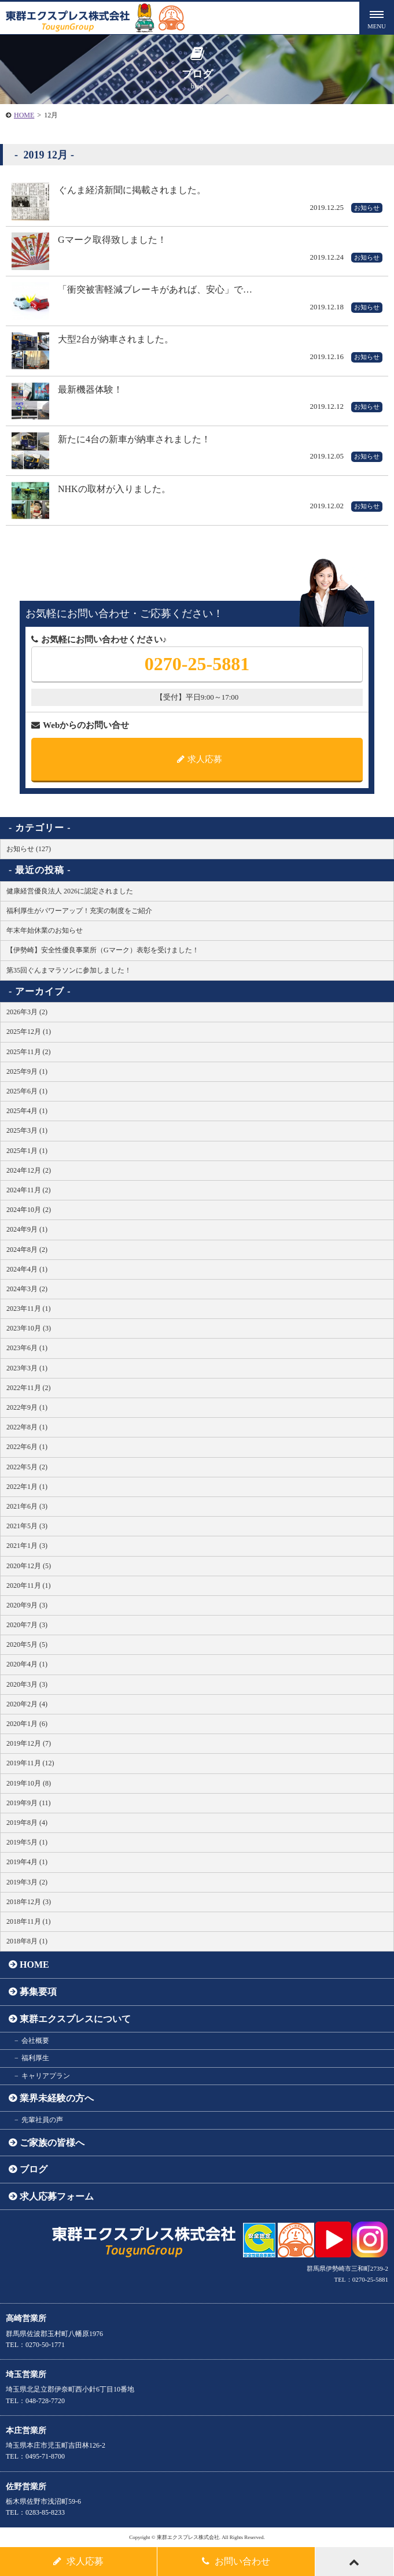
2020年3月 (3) (26, 1684)
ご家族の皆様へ (52, 2143)
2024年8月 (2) (26, 1250)
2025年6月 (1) (26, 1091)
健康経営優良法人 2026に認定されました (69, 891)
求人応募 (199, 759)
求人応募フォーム (57, 2196)
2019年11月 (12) (30, 1763)
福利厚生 (35, 2058)
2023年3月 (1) (26, 1368)
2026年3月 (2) (26, 1012)
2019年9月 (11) (28, 1803)
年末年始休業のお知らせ (44, 930)
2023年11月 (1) (28, 1308)
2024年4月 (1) (26, 1269)
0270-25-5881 (197, 663)
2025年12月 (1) (28, 1032)
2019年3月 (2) (26, 1882)
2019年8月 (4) (26, 1823)
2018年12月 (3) (28, 1902)
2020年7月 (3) (26, 1625)
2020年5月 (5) (26, 1644)
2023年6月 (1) (26, 1348)
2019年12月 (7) (28, 1743)
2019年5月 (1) (26, 1842)
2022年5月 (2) (26, 1467)
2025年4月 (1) (26, 1111)
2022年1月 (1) (26, 1487)
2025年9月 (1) (26, 1071)
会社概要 (35, 2041)
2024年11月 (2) (28, 1190)
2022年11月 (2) (28, 1388)
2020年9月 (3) (26, 1605)
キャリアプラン (45, 2076)
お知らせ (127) (28, 849)
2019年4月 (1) (26, 1862)
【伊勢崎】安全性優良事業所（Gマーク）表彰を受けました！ (102, 950)
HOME (24, 115)
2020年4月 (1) (26, 1664)
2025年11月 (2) (28, 1052)
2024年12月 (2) (28, 1170)
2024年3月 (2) (26, 1289)
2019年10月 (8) (28, 1783)
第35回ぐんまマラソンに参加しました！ (68, 970)
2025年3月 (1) (26, 1130)
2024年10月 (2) (28, 1210)
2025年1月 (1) (26, 1151)
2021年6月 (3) (26, 1506)
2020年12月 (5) (28, 1566)
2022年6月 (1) (26, 1447)
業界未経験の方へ (57, 2098)
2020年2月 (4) (26, 1704)
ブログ (33, 2169)
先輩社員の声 (42, 2120)
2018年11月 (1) (28, 1921)
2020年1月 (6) (26, 1724)
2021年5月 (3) (26, 1526)
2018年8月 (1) (26, 1941)
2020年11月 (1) (28, 1585)
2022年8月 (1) (26, 1427)
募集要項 (38, 1992)
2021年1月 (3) (26, 1546)
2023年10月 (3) (28, 1328)
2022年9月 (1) (26, 1407)
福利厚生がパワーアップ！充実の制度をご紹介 (79, 911)
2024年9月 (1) (26, 1229)
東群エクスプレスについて (75, 2019)
